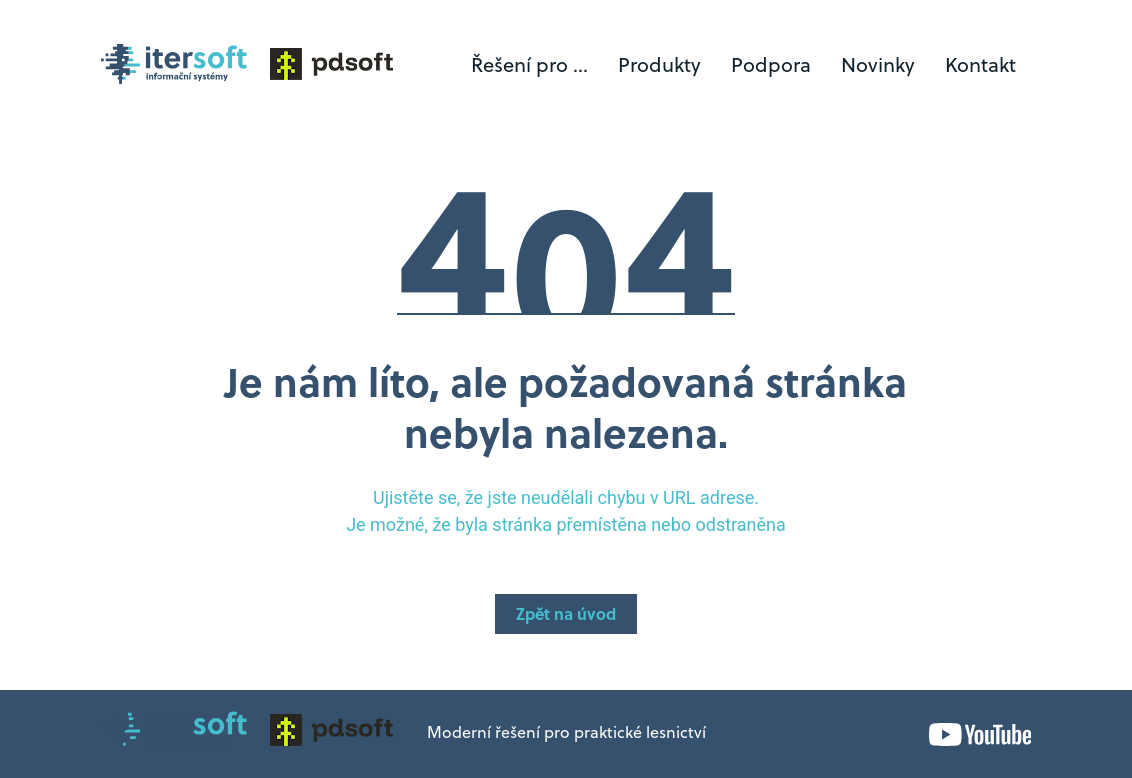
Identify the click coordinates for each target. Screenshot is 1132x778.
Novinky (878, 67)
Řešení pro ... (529, 67)
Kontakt (980, 67)
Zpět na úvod (566, 616)
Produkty (659, 67)
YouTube (980, 734)
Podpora (771, 67)
